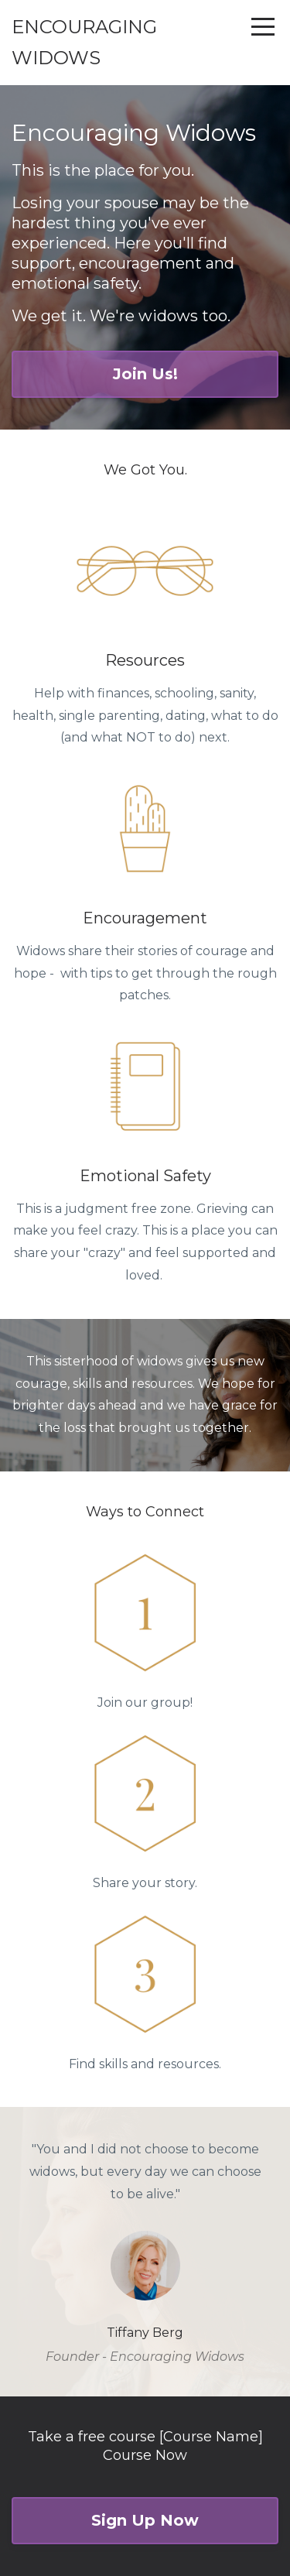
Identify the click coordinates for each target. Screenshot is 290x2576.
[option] (145, 2251)
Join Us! (145, 374)
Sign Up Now (145, 2520)
